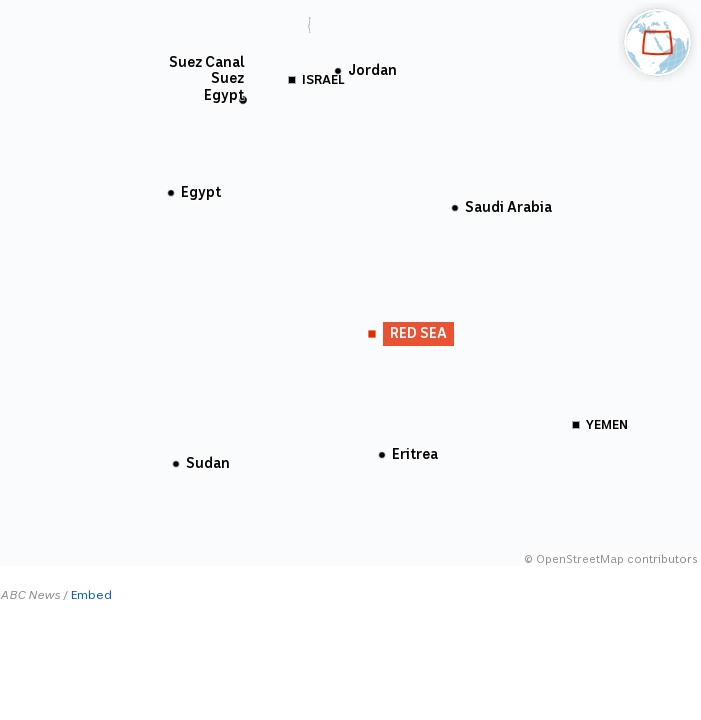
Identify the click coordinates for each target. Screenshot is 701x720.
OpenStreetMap (580, 559)
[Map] (350, 283)
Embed (91, 595)
